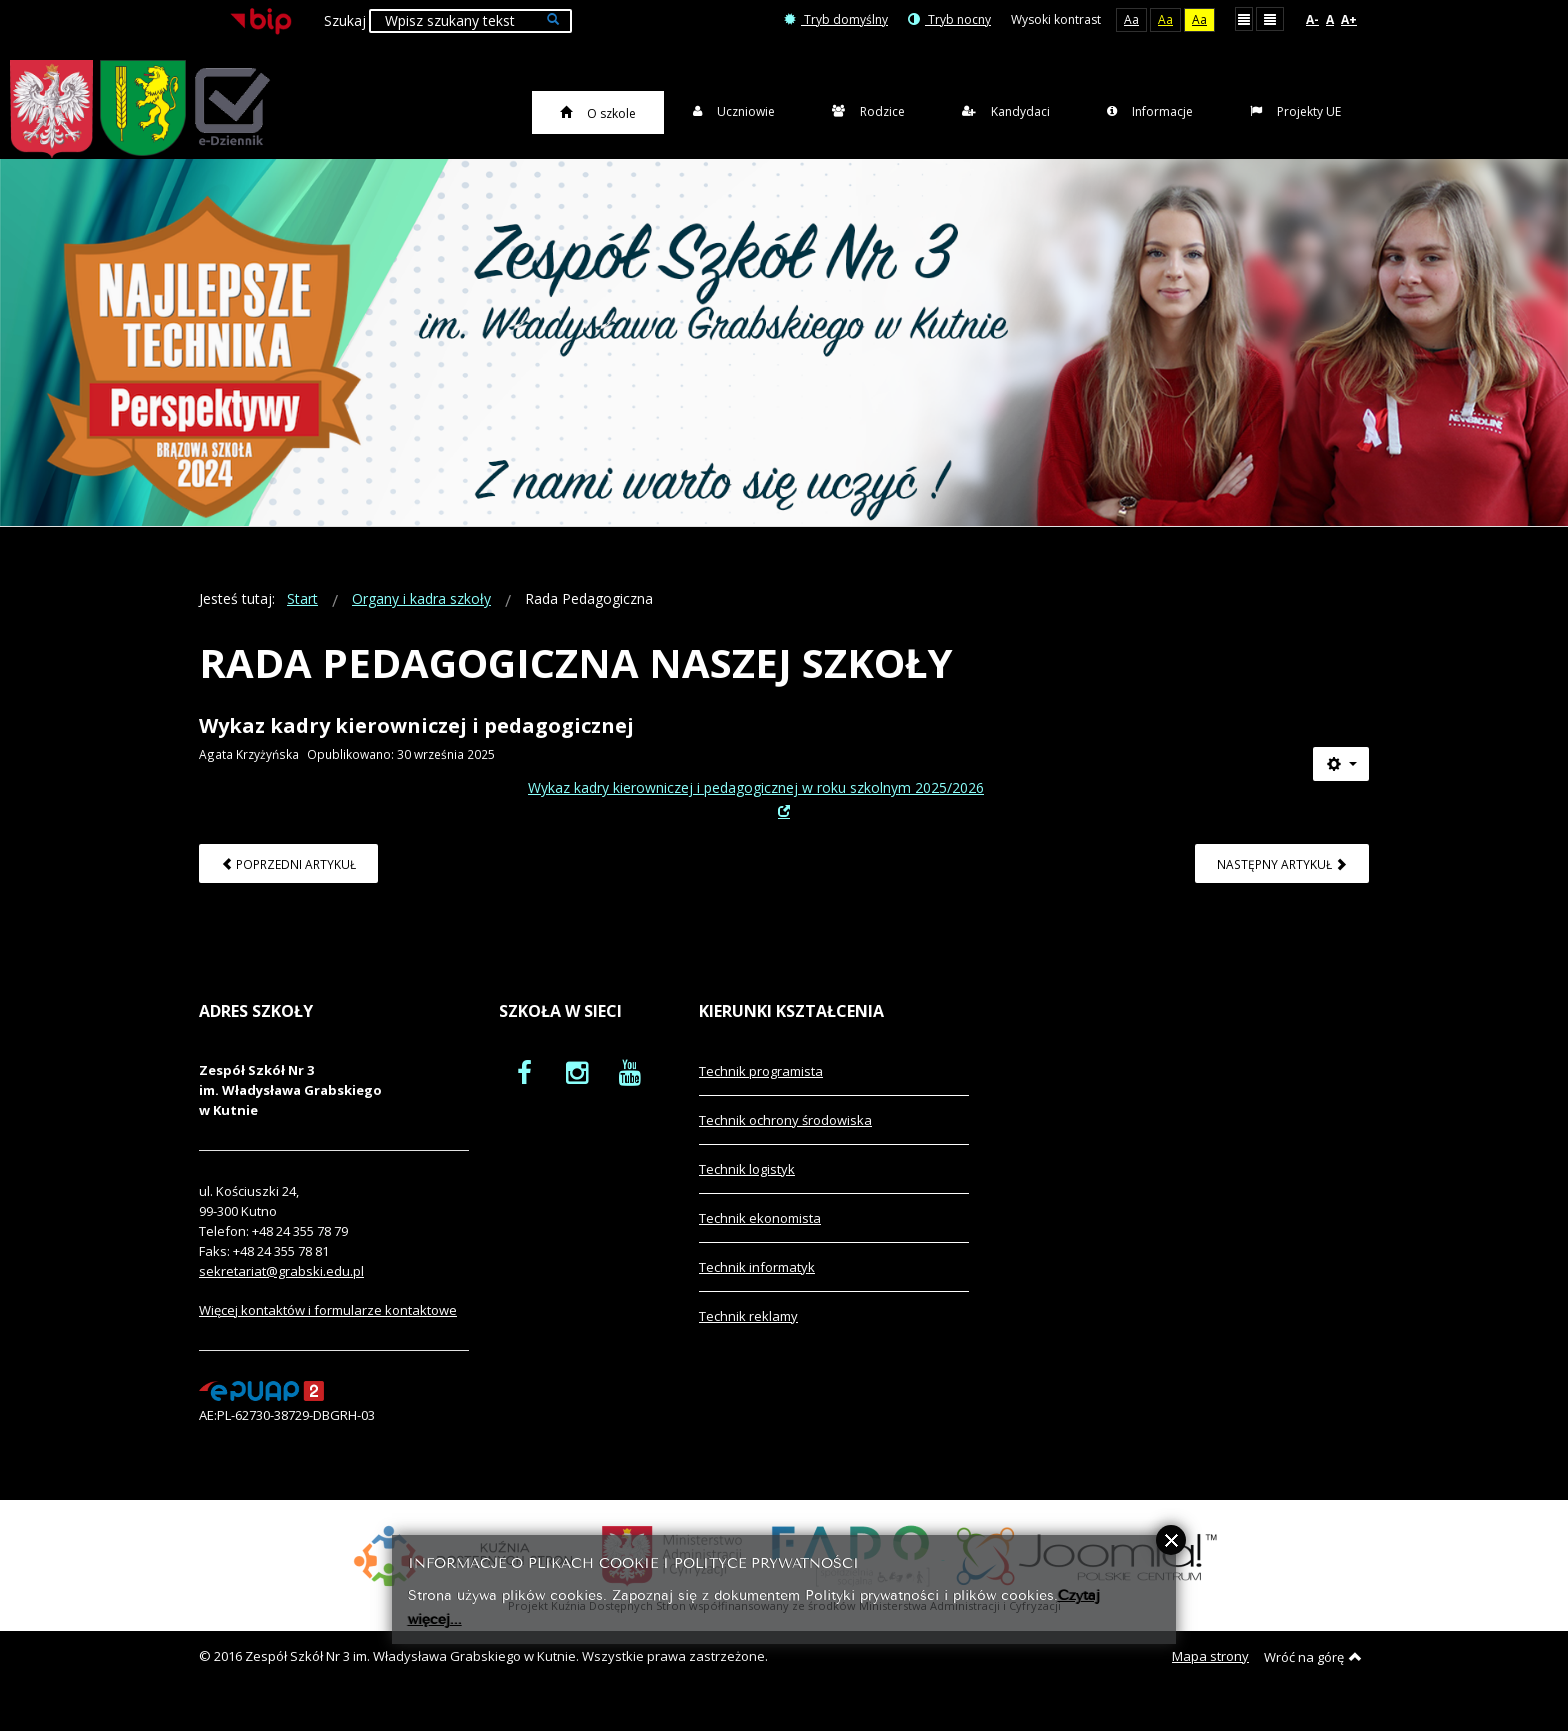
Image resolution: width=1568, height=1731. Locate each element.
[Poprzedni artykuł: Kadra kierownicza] (288, 886)
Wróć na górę (1313, 1681)
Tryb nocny (949, 19)
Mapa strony (1210, 1680)
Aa (1131, 19)
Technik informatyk (757, 1290)
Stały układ (1244, 18)
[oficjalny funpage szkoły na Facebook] (524, 1095)
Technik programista (761, 1094)
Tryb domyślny (836, 19)
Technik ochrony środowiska (785, 1143)
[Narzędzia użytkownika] (1341, 788)
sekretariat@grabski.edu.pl (281, 1294)
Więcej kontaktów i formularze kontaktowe (328, 1333)
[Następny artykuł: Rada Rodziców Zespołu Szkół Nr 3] (1282, 886)
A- (1312, 19)
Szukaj (345, 20)
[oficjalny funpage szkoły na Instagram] (577, 1095)
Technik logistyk (747, 1192)
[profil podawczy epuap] (261, 1413)
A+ (1349, 19)
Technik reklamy (748, 1339)
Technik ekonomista (760, 1241)
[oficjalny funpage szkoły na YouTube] (630, 1095)
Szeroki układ (1270, 18)
